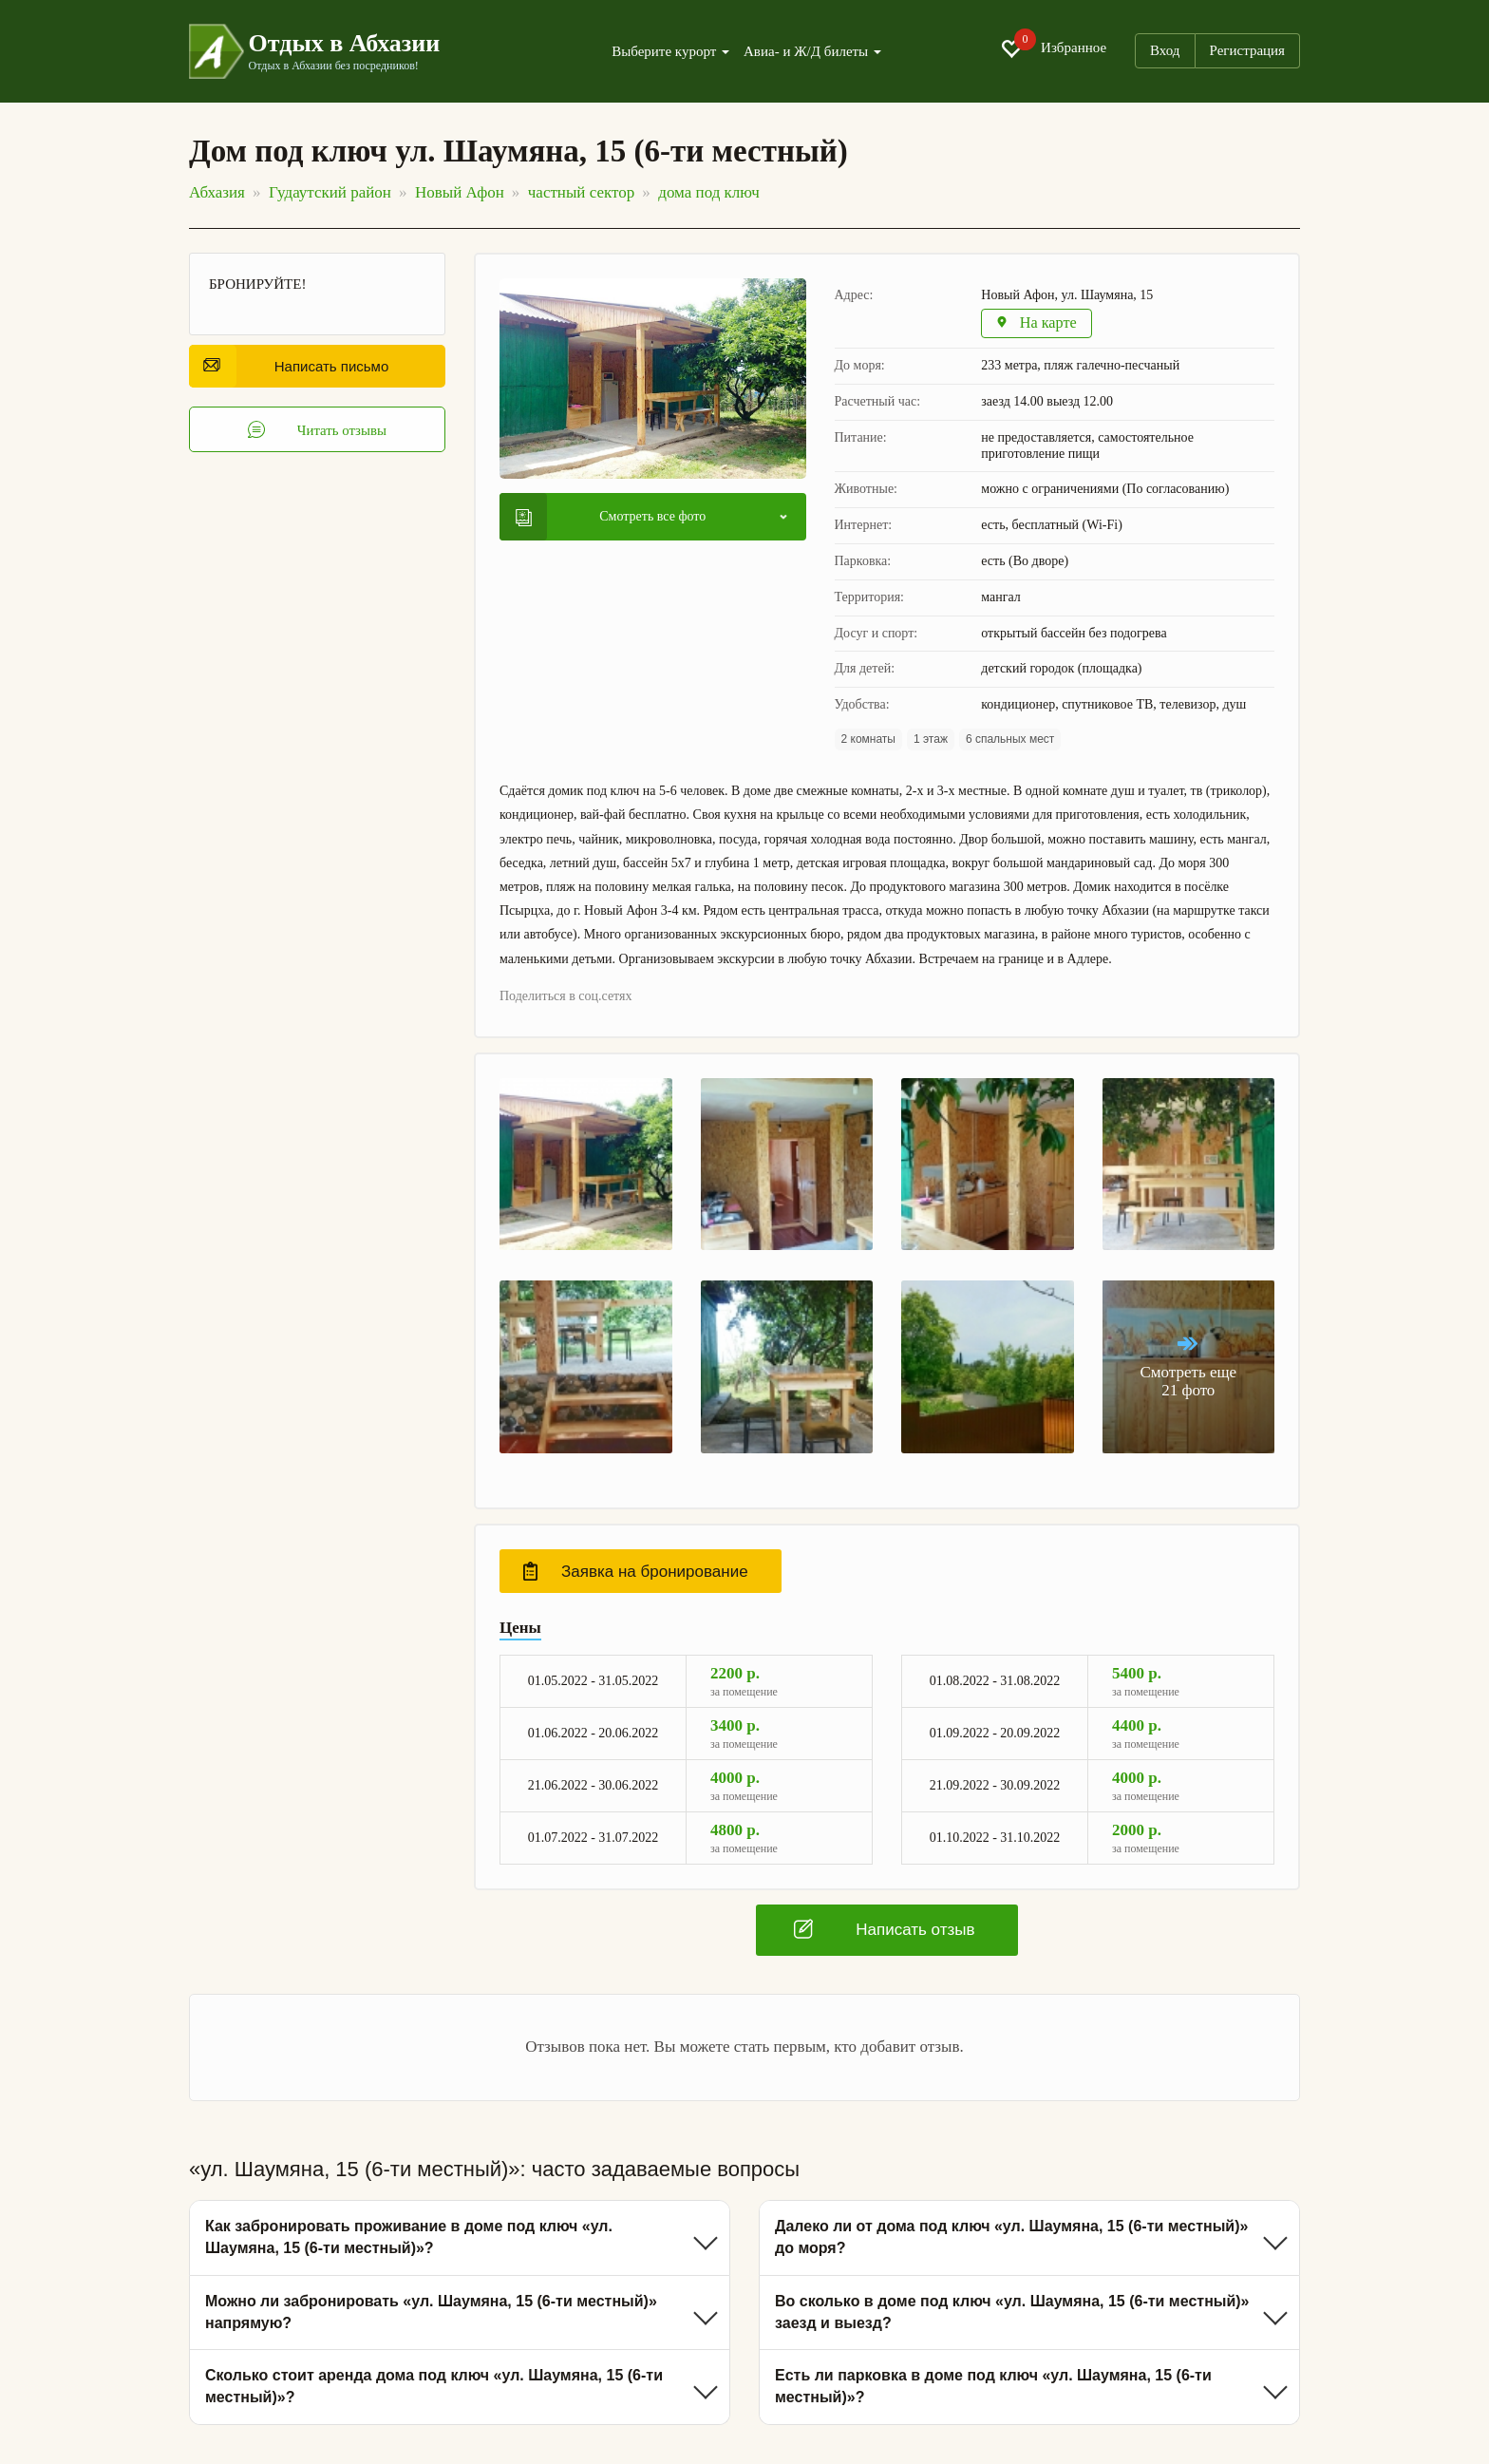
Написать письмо (295, 366)
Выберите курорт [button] (670, 52)
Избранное (1053, 48)
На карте (1038, 324)
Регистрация (1248, 50)
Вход (1164, 50)
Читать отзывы (317, 430)
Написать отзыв (884, 1931)
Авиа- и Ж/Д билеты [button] (812, 52)
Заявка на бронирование (635, 1573)
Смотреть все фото (611, 517)
